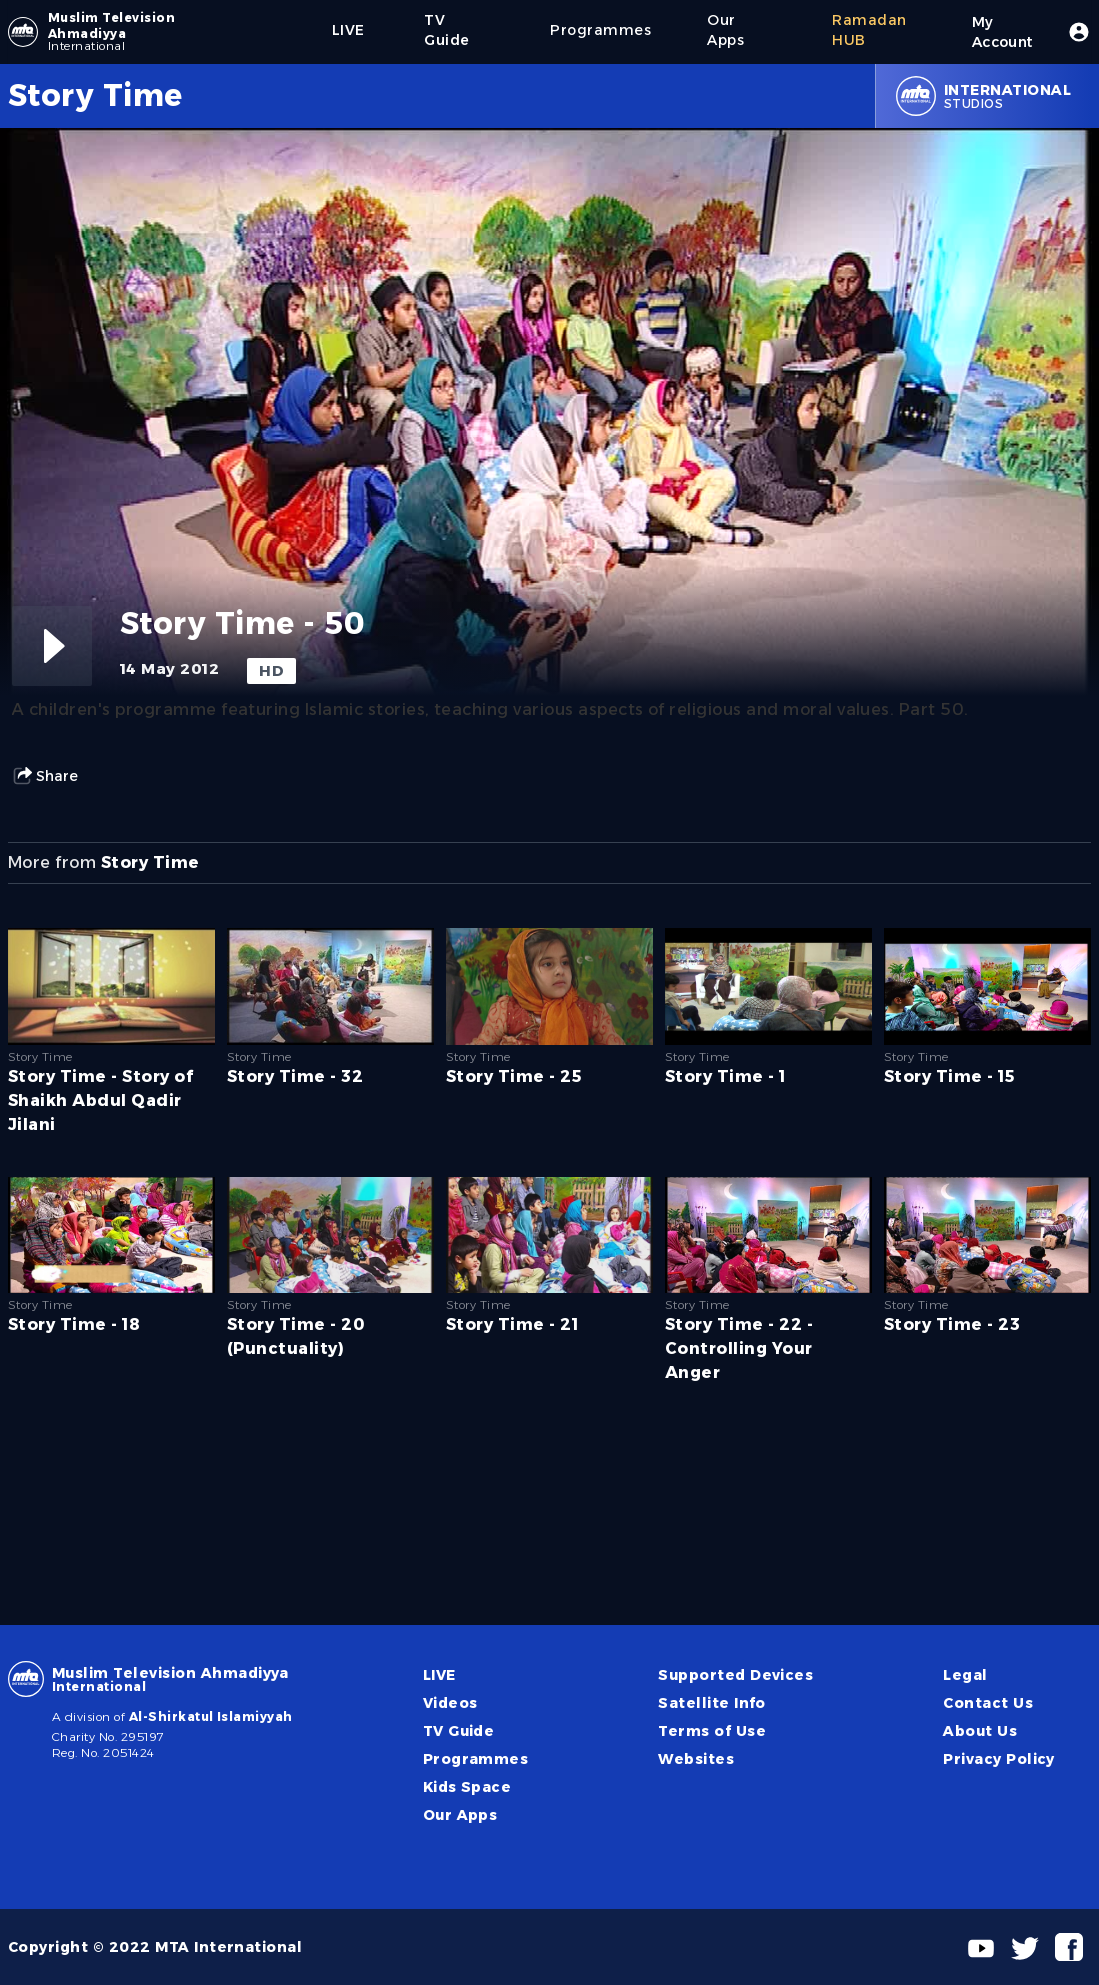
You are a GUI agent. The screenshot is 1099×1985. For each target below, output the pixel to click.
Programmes (476, 1759)
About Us (980, 1731)
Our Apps (460, 1815)
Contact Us (988, 1703)
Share (45, 776)
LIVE (439, 1675)
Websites (696, 1759)
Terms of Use (712, 1731)
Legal (965, 1675)
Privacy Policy (999, 1759)
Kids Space (467, 1787)
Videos (450, 1703)
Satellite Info (712, 1703)
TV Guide (459, 1731)
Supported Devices (735, 1675)
